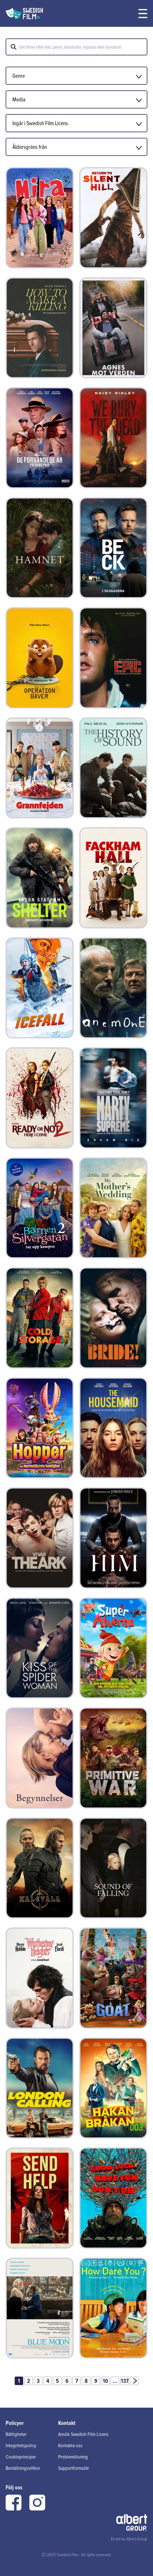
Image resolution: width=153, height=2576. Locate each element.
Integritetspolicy (21, 2445)
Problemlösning (73, 2456)
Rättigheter (16, 2434)
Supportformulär (73, 2467)
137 (124, 2381)
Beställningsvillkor (23, 2467)
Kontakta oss (70, 2445)
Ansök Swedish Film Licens (83, 2434)
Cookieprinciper (21, 2456)
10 (105, 2381)
